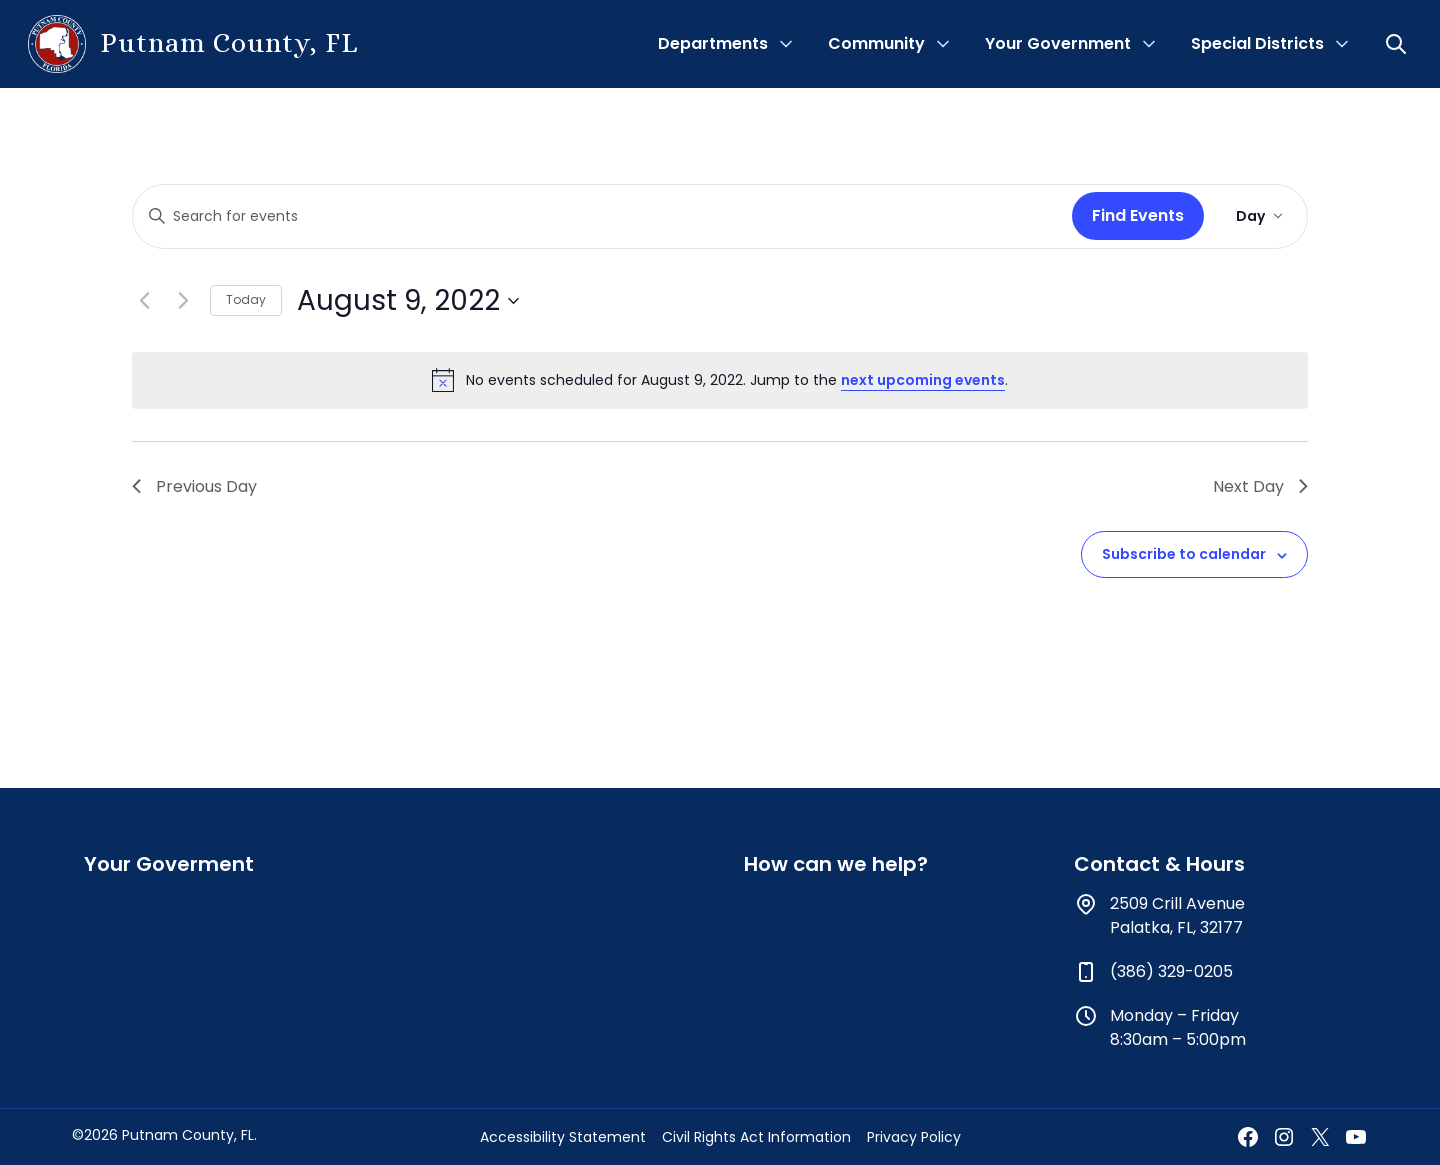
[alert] (720, 380)
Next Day (1260, 486)
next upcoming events (923, 380)
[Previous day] (144, 301)
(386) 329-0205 (1171, 971)
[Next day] (183, 301)
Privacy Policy (914, 1137)
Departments (713, 43)
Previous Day (194, 486)
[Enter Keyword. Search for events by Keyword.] (598, 216)
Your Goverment (169, 864)
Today (246, 299)
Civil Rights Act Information (756, 1137)
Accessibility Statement (563, 1137)
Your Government (1058, 43)
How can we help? (836, 864)
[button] (1398, 44)
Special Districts (1257, 43)
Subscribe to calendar (1184, 554)
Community (876, 43)
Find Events (1138, 215)
